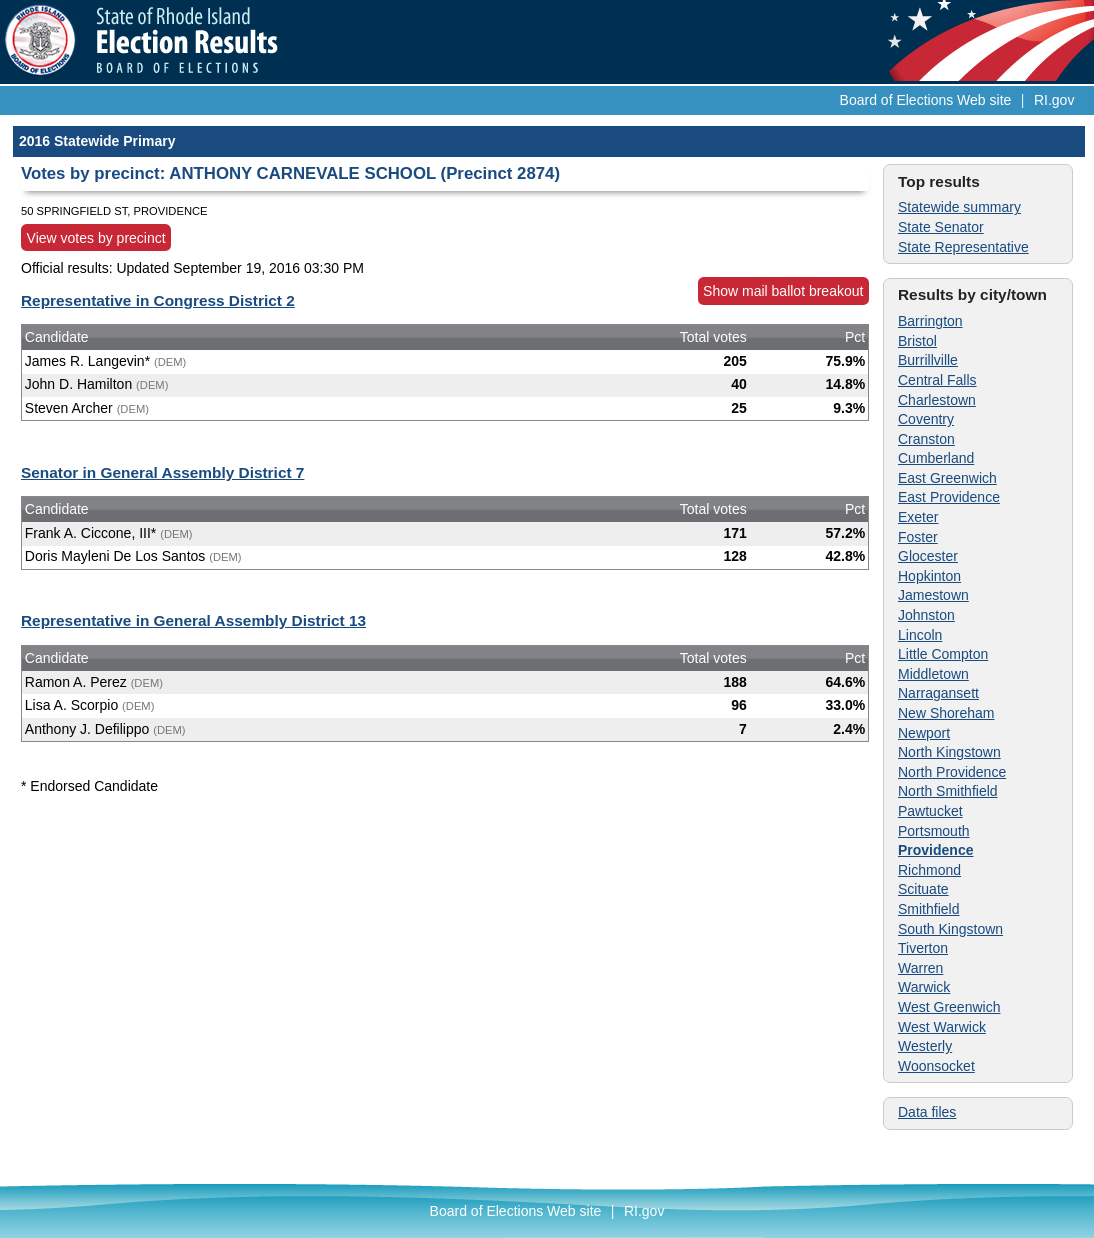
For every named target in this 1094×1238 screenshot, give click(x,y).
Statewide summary (959, 207)
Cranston (926, 439)
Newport (924, 733)
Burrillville (928, 360)
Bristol (917, 341)
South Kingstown (950, 929)
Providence (935, 850)
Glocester (928, 556)
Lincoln (920, 635)
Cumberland (936, 458)
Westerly (925, 1046)
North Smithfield (948, 791)
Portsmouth (934, 831)
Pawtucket (930, 811)
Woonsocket (936, 1066)
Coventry (926, 419)
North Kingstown (949, 752)
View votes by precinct (96, 238)
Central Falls (937, 380)
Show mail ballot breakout (783, 291)
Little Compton (943, 654)
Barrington (930, 321)
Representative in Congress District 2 (158, 300)
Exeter (918, 517)
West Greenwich (949, 1007)
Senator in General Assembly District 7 (162, 472)
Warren (920, 968)
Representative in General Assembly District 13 (193, 620)
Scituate (923, 889)
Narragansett (938, 693)
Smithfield (928, 909)
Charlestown (937, 400)
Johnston (926, 615)
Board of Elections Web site (926, 100)
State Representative (963, 247)
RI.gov (1054, 100)
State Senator (941, 227)
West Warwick (942, 1027)
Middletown (933, 674)
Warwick (924, 987)
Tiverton (923, 948)
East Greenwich (947, 478)
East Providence (949, 497)
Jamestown (933, 595)
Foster (918, 537)
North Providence (952, 772)
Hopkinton (929, 576)
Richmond (929, 870)
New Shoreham (946, 713)
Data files (927, 1112)
